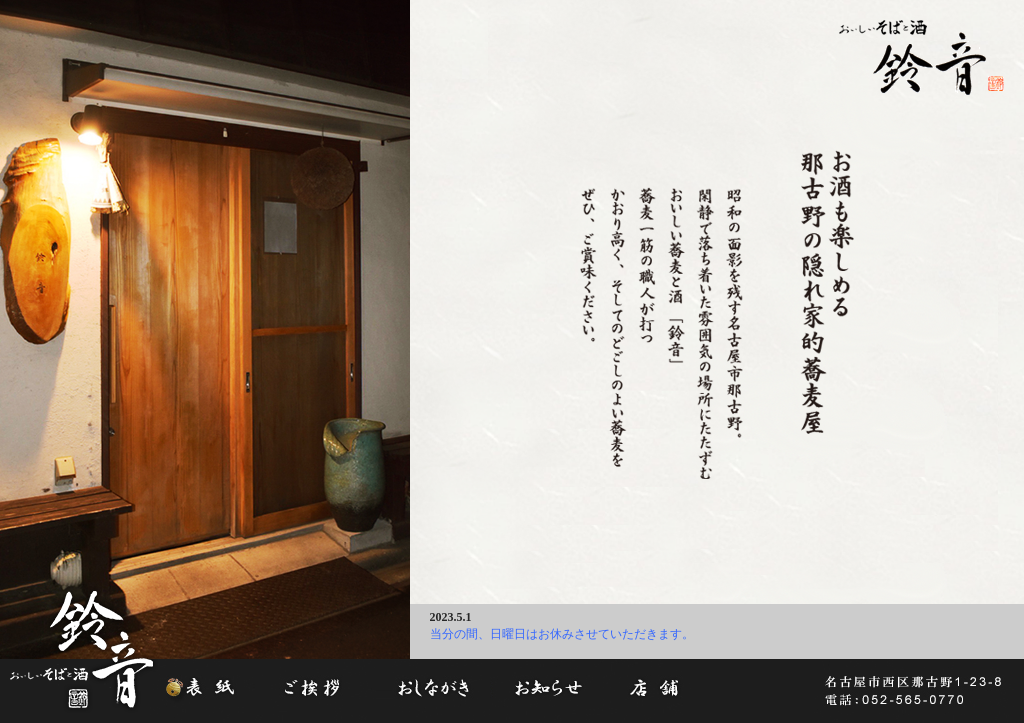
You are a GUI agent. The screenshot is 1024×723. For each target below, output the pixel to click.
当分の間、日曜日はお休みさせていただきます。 (562, 634)
